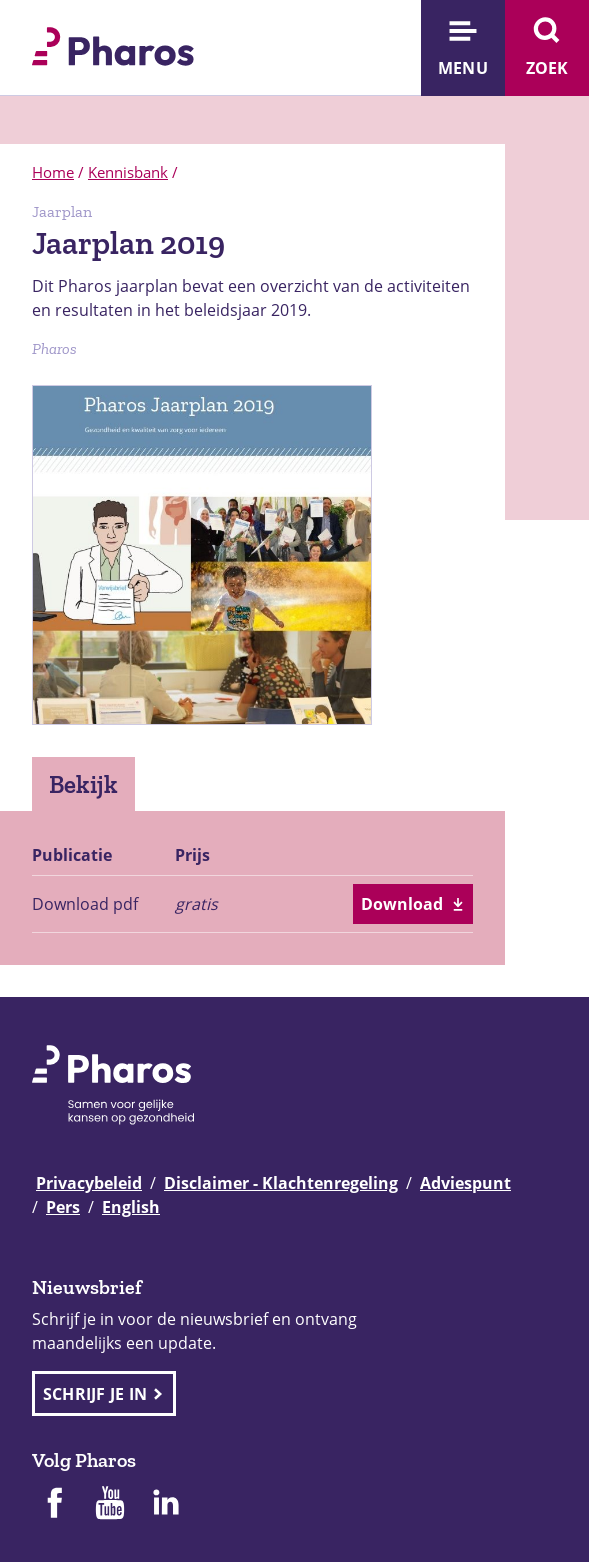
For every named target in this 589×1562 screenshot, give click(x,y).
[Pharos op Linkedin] (166, 1505)
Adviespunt (465, 1183)
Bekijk (83, 784)
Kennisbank (128, 172)
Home (53, 172)
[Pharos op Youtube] (110, 1505)
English (131, 1207)
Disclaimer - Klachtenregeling (281, 1183)
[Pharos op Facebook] (54, 1505)
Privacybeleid (89, 1183)
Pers (63, 1207)
